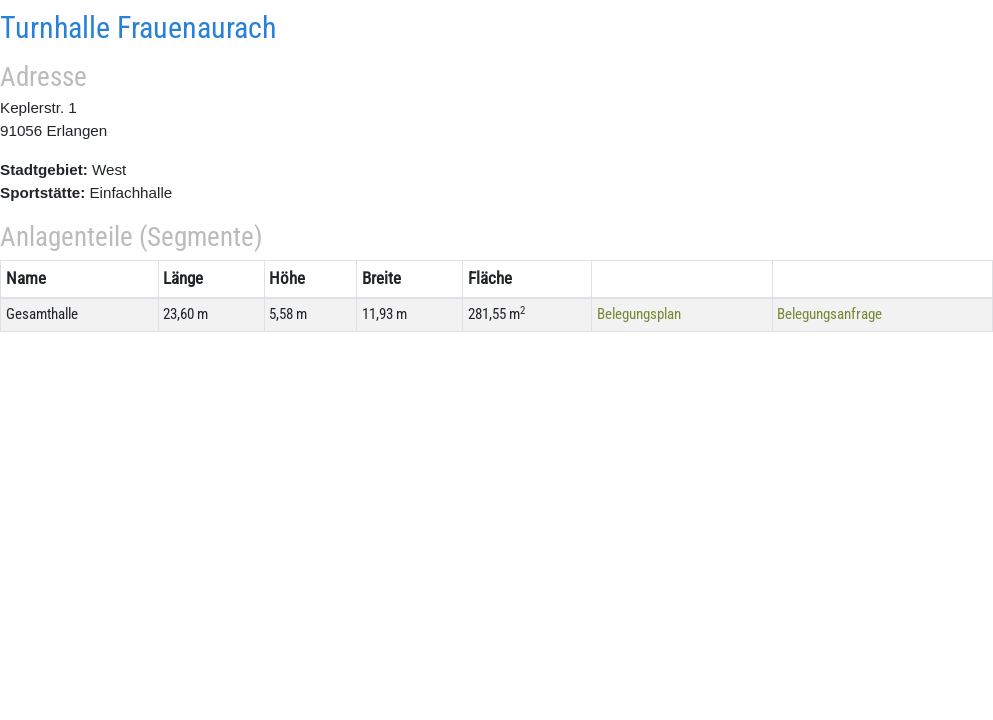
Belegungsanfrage (829, 314)
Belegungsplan (639, 314)
